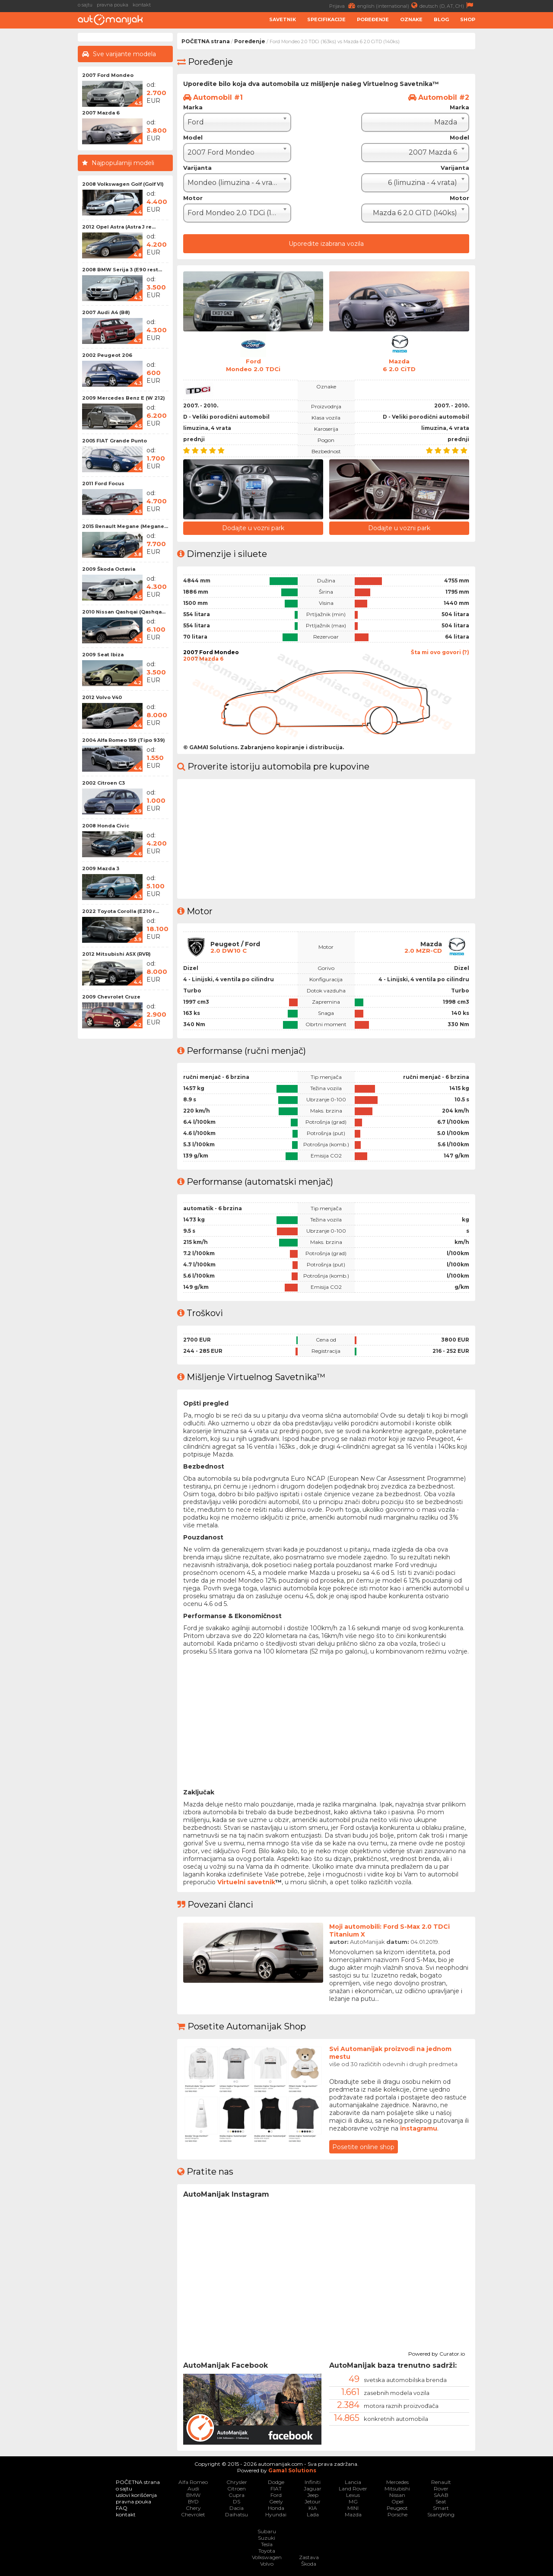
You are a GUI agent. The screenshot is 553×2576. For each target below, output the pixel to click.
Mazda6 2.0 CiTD (399, 365)
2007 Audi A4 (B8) (106, 312)
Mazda (353, 2514)
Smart (441, 2507)
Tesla (267, 2544)
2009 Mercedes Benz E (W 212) (123, 398)
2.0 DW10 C (229, 949)
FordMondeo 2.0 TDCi (253, 365)
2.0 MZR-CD (423, 949)
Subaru (266, 2531)
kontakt (142, 5)
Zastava (309, 2557)
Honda (276, 2507)
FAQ (121, 2507)
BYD (193, 2501)
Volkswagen (267, 2557)
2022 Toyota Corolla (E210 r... (120, 911)
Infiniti (313, 2481)
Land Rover (353, 2488)
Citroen (236, 2488)
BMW (193, 2494)
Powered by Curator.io (436, 2352)
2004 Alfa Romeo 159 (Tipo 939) (123, 740)
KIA (312, 2507)
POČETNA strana (205, 41)
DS (236, 2501)
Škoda (308, 2563)
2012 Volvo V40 (102, 697)
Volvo (266, 2563)
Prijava (343, 5)
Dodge (276, 2481)
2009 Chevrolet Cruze (111, 997)
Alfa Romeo (193, 2481)
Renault (441, 2481)
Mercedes (397, 2481)
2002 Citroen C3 (103, 783)
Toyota (266, 2550)
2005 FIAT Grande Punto (114, 441)
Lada (313, 2514)
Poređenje (373, 19)
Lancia (353, 2481)
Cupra (237, 2494)
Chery (193, 2507)
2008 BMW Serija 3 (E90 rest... (122, 270)
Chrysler (236, 2481)
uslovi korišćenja (136, 2494)
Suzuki (266, 2537)
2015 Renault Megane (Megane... (125, 526)
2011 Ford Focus (103, 483)
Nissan (397, 2494)
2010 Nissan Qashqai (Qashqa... (123, 612)
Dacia (236, 2507)
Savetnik (282, 19)
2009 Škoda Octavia (108, 569)
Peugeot (397, 2507)
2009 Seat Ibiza (103, 655)
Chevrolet (193, 2514)
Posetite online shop (363, 2146)
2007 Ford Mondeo (107, 75)
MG (353, 2501)
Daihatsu (236, 2514)
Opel (397, 2501)
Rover (441, 2488)
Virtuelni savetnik (246, 1881)
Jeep (312, 2494)
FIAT (276, 2488)
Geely (276, 2501)
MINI (353, 2507)
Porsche (397, 2514)
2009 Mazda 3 (100, 868)
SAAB (441, 2494)
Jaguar (312, 2488)
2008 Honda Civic (105, 826)
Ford (276, 2494)
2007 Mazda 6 (101, 113)
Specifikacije (326, 19)
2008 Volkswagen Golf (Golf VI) (123, 184)
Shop (467, 19)
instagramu (418, 2127)
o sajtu (85, 5)
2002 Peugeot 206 (107, 355)
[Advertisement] (516, 162)
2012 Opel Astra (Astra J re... (119, 227)
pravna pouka (112, 5)
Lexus (353, 2494)
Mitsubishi (397, 2488)
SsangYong (440, 2514)
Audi (193, 2488)
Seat (440, 2501)
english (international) (388, 5)
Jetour (313, 2501)
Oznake (411, 19)
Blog (441, 19)
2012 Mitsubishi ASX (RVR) (116, 954)
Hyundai (275, 2514)
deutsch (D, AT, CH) (447, 5)
